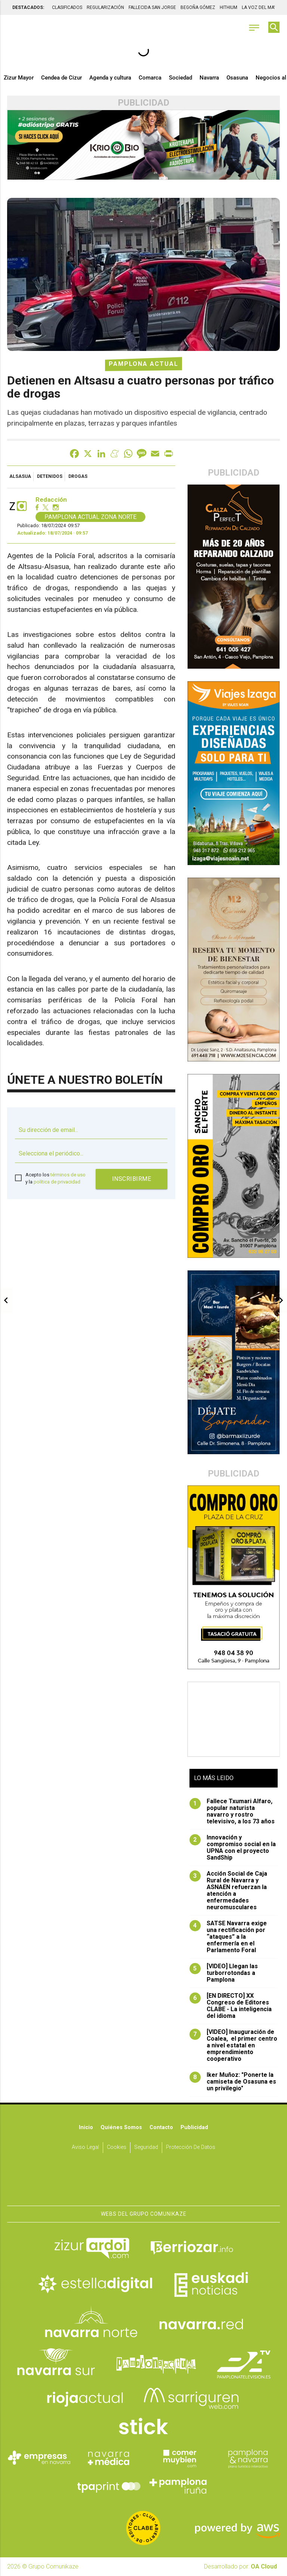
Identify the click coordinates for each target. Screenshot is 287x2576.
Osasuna (237, 77)
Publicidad (194, 2127)
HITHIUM (228, 7)
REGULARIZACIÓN (105, 7)
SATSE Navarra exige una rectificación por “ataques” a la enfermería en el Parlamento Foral (228, 1937)
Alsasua (20, 476)
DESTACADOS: (28, 7)
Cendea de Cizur (61, 77)
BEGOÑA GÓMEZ (197, 7)
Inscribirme (131, 1178)
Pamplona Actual (143, 363)
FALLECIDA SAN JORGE (152, 7)
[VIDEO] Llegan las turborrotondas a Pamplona (223, 1973)
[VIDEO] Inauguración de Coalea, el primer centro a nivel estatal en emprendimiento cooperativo (233, 2045)
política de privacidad (57, 1182)
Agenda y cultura (110, 77)
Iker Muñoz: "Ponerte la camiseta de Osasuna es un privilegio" (232, 2082)
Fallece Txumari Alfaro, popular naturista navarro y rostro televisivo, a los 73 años (232, 1811)
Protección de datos (190, 2147)
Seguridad (146, 2147)
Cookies (116, 2147)
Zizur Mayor (19, 77)
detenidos (49, 476)
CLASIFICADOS (67, 7)
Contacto (161, 2127)
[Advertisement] (234, 1719)
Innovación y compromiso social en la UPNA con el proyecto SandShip (232, 1847)
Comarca (150, 77)
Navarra (209, 77)
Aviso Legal (85, 2147)
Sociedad (180, 77)
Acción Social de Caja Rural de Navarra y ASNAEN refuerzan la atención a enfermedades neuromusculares (228, 1890)
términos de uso (68, 1174)
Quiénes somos (121, 2127)
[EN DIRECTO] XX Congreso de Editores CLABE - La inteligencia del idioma (230, 2005)
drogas (77, 476)
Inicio (86, 2127)
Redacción (51, 500)
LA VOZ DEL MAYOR (262, 7)
